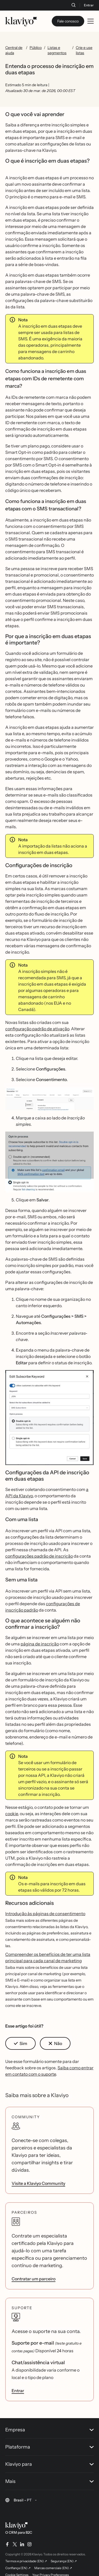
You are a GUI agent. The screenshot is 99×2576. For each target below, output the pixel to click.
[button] (49, 1098)
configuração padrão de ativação (37, 1028)
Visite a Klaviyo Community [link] (38, 2183)
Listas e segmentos (57, 50)
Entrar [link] (18, 2390)
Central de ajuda (13, 50)
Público (36, 47)
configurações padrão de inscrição (39, 1556)
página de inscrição (40, 1643)
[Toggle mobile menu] (90, 21)
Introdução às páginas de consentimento (45, 1913)
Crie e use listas (84, 50)
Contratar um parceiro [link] (33, 2278)
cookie (11, 1813)
